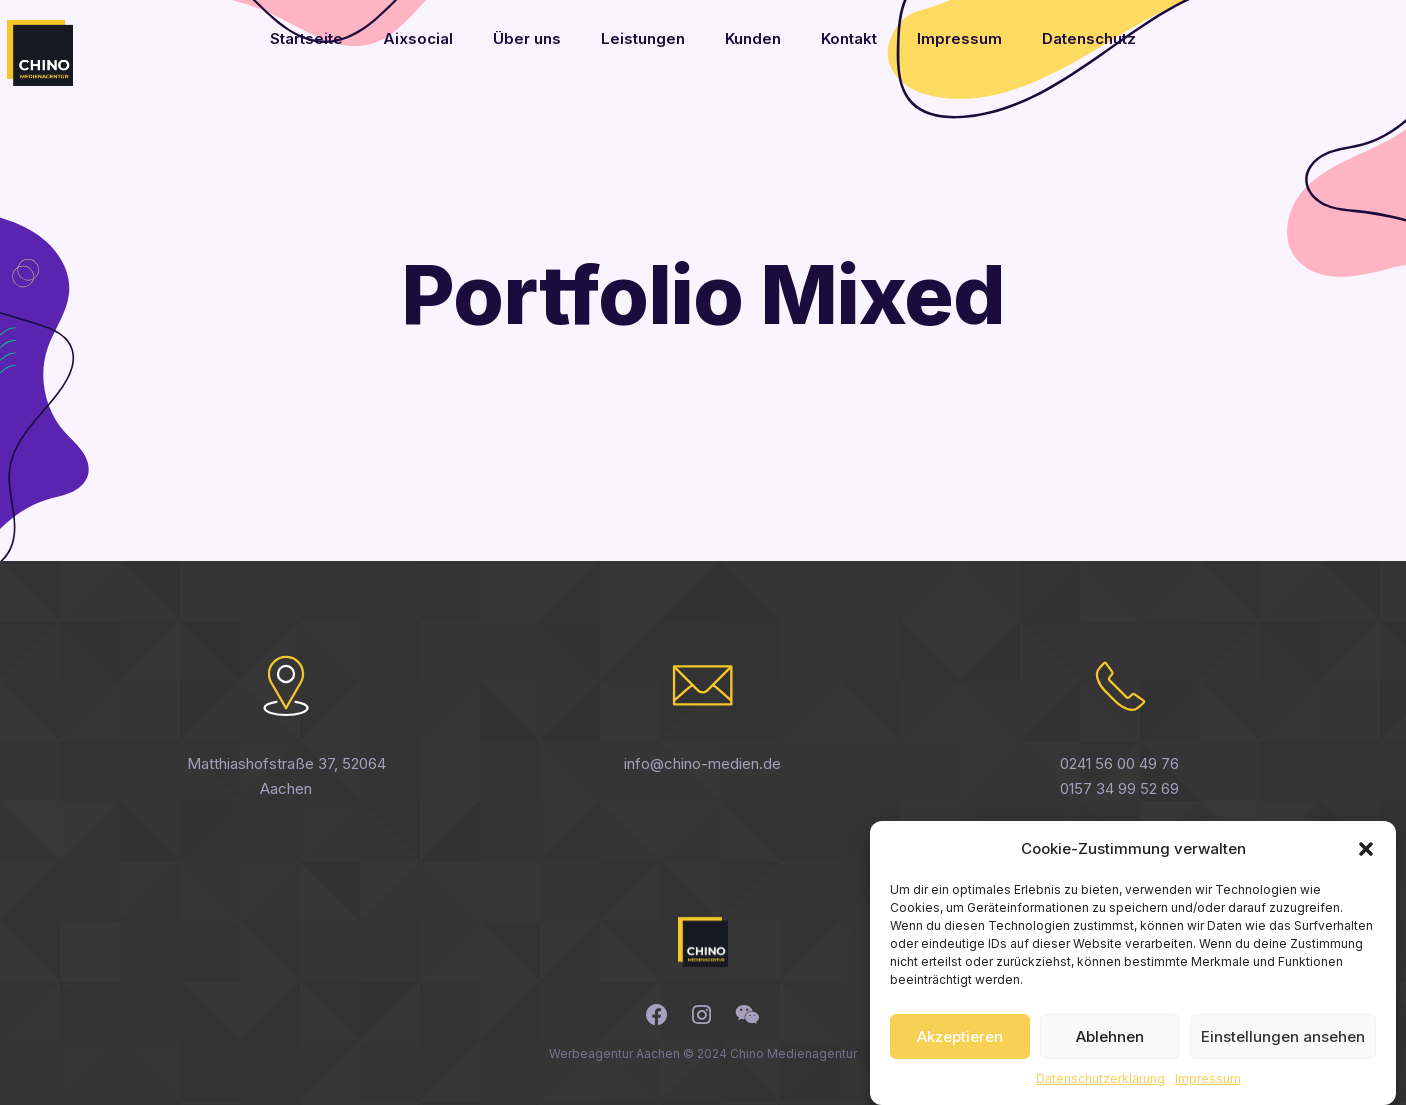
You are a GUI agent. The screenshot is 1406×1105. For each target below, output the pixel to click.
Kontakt (849, 38)
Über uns (527, 38)
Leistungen (643, 38)
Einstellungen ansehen (1283, 1047)
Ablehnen (1110, 1047)
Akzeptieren (960, 1047)
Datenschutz (1089, 38)
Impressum (1208, 1090)
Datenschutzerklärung (1100, 1090)
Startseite (306, 38)
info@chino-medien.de (702, 763)
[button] (1366, 860)
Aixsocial (418, 38)
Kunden (753, 38)
